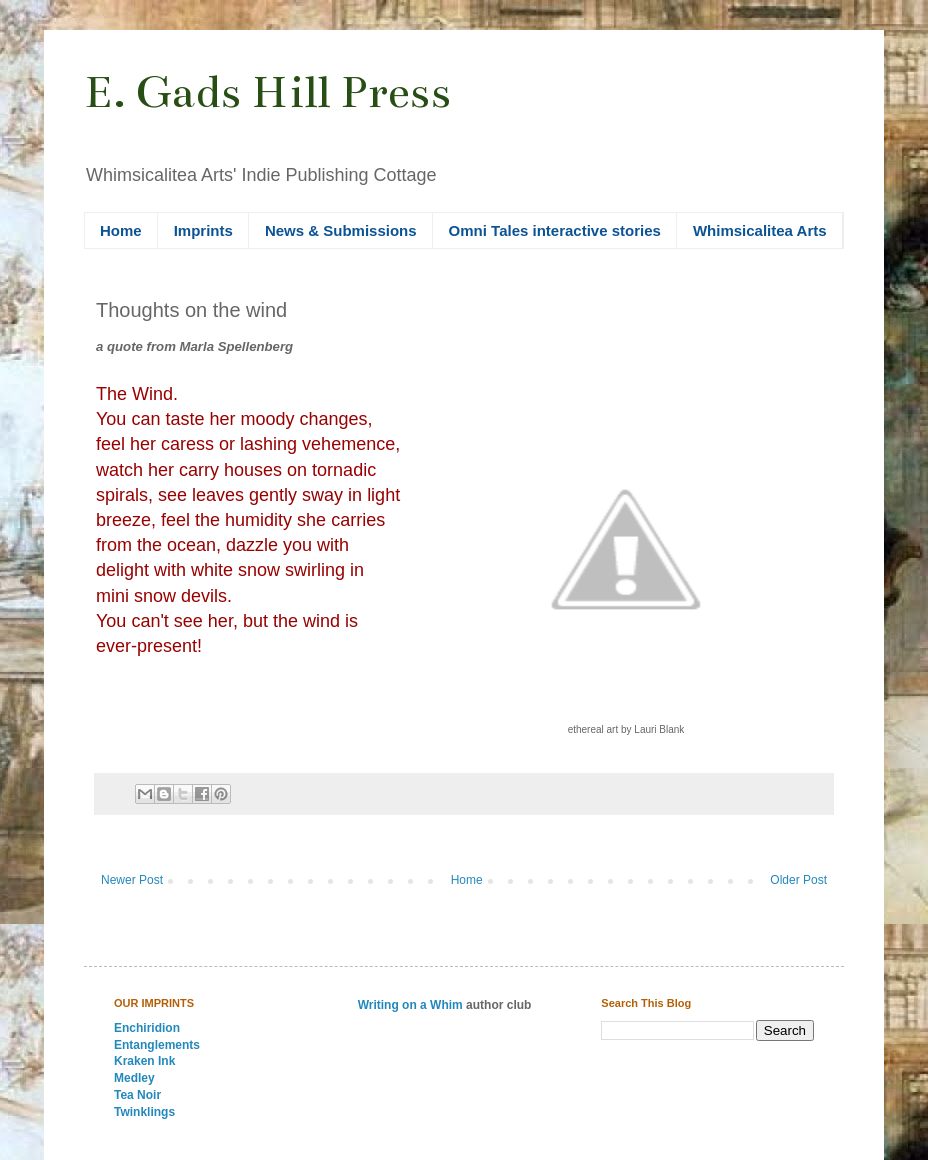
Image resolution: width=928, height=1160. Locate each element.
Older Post (798, 880)
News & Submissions (341, 230)
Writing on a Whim (410, 1005)
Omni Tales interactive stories (555, 230)
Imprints (203, 230)
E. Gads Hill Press (267, 92)
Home (121, 230)
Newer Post (132, 880)
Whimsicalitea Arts (760, 230)
